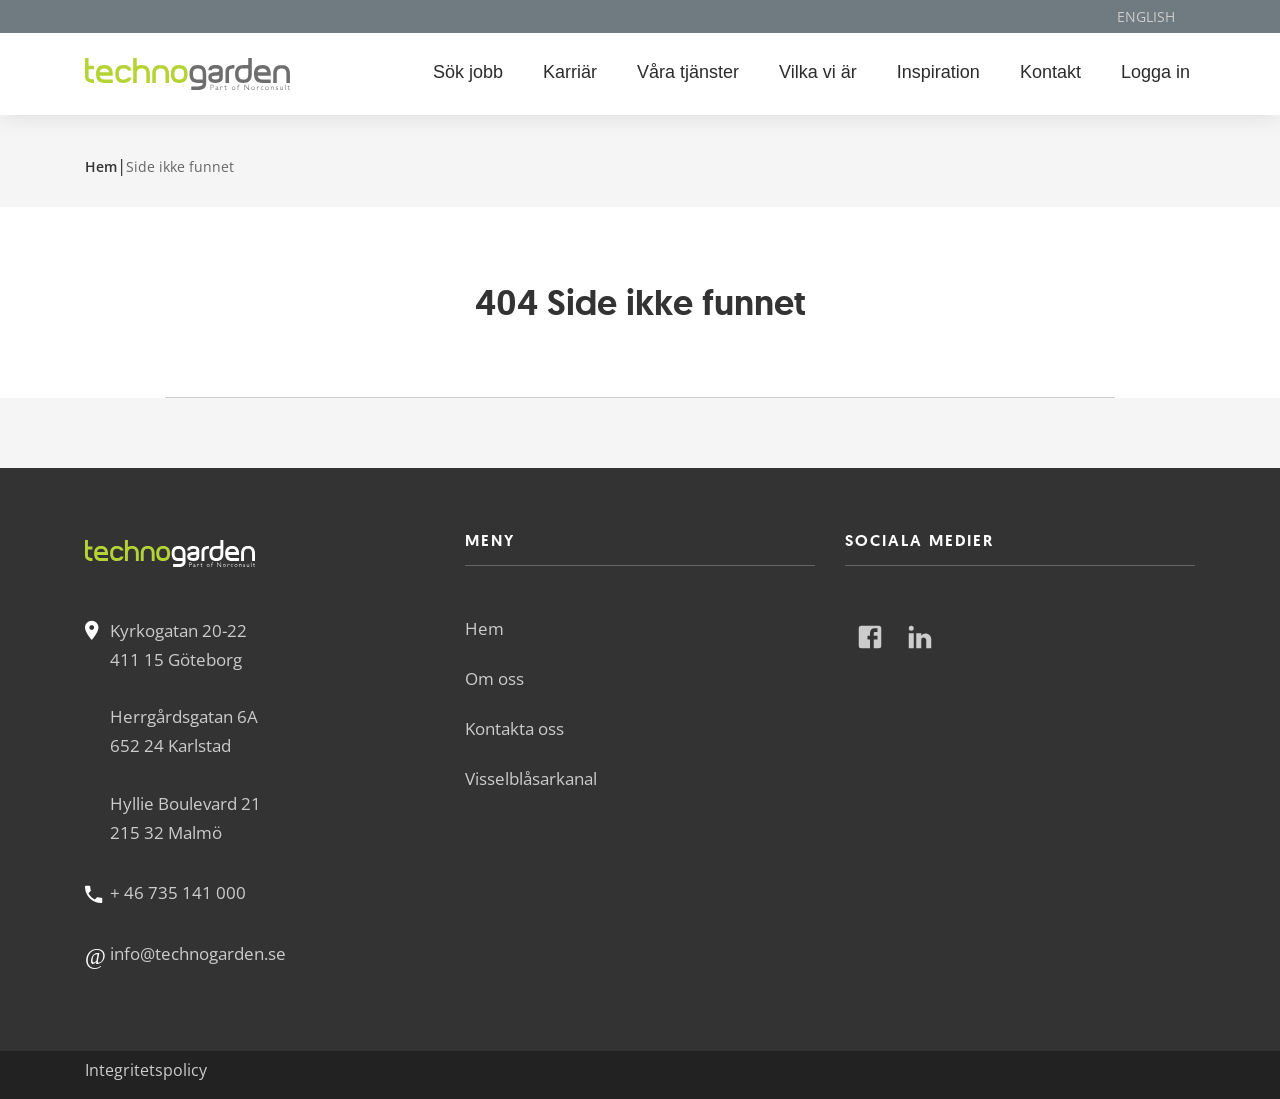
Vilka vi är (818, 72)
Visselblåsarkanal (531, 778)
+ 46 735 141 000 (178, 892)
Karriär (570, 72)
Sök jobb (468, 72)
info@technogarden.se (198, 953)
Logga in (1155, 72)
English (1146, 16)
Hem (101, 166)
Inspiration (938, 72)
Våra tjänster (688, 72)
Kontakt (1050, 72)
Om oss (494, 678)
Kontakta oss (514, 728)
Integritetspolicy (146, 1070)
